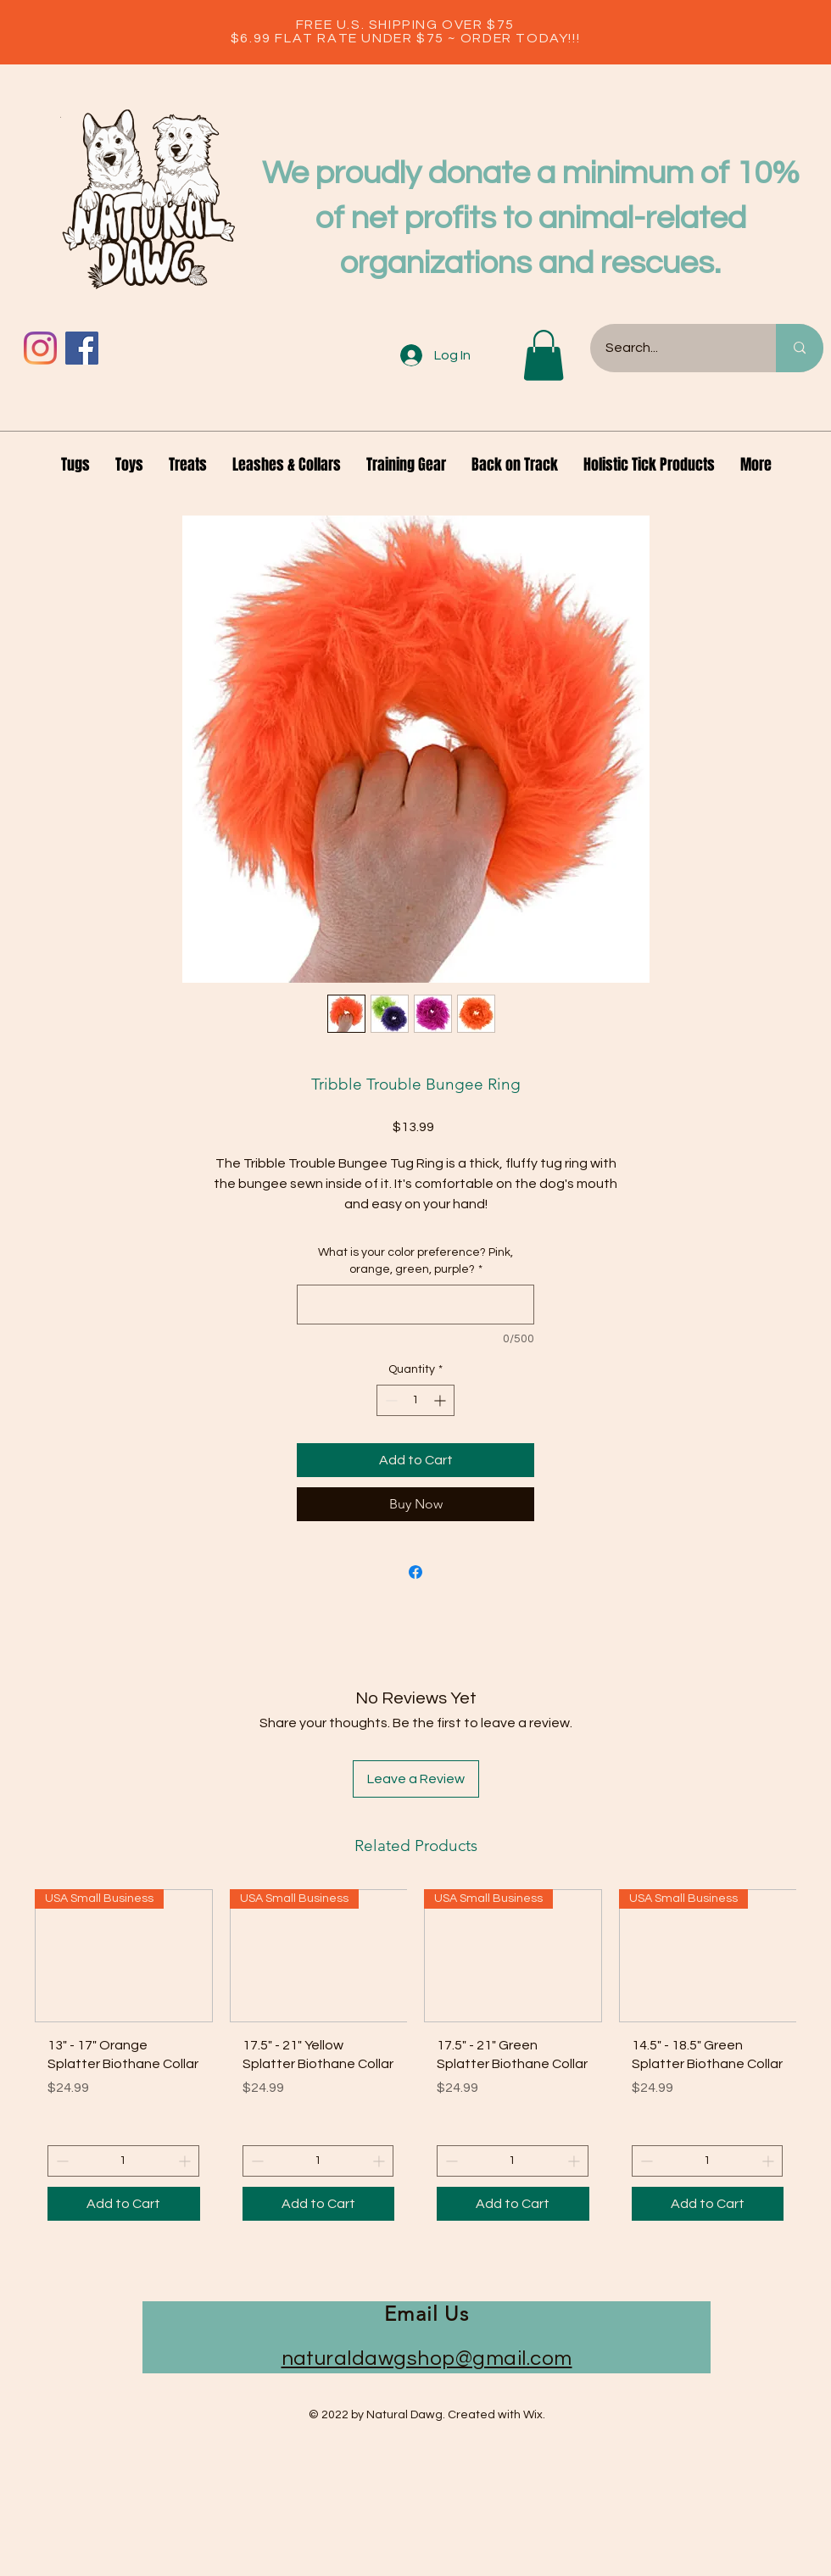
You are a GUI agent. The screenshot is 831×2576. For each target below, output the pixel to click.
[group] (415, 2061)
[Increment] (441, 1400)
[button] (543, 355)
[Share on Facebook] (415, 1572)
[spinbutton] (415, 1400)
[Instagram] (40, 348)
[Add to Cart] (123, 2204)
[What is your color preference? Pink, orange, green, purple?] (415, 1304)
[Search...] (672, 348)
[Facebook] (81, 348)
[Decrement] (389, 1400)
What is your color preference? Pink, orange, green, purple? (415, 1260)
